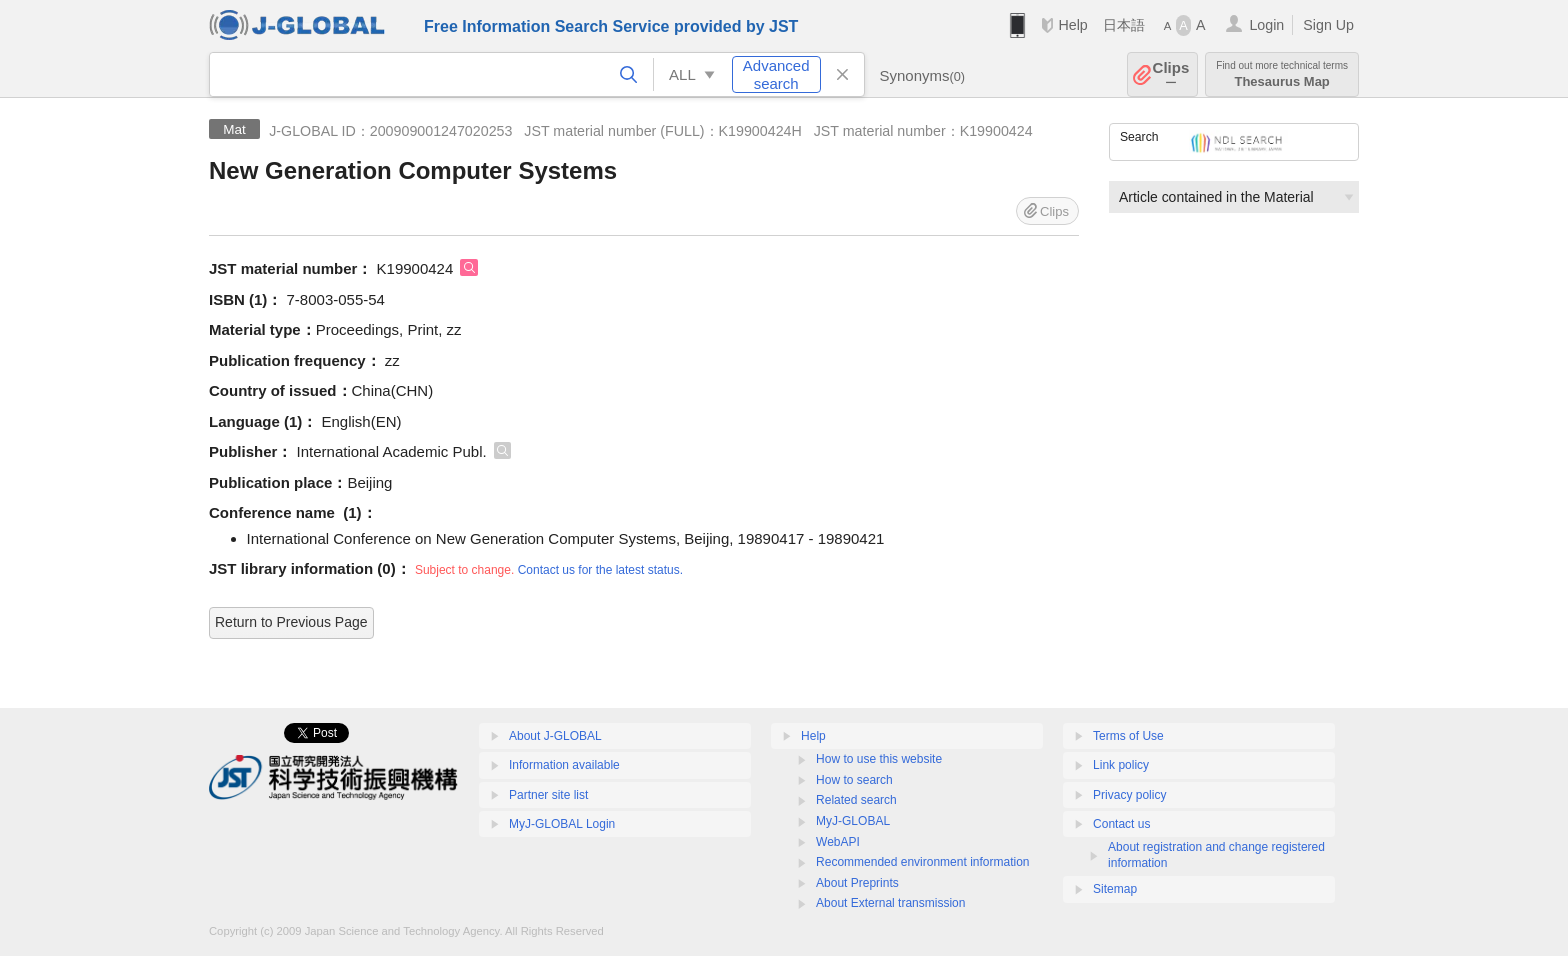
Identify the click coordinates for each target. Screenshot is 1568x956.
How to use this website (879, 759)
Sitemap (1115, 889)
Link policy (1121, 765)
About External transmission (890, 903)
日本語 (1124, 25)
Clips (1171, 74)
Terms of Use (1128, 736)
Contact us (1121, 824)
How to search (854, 780)
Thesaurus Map (1282, 74)
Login (1266, 25)
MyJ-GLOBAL (853, 821)
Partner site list (548, 795)
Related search (856, 800)
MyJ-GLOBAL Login (562, 824)
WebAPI (838, 842)
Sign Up (1328, 25)
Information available (564, 765)
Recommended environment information (922, 862)
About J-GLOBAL (555, 736)
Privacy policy (1129, 795)
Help (1072, 25)
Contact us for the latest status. (600, 570)
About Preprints (857, 883)
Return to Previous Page (291, 622)
